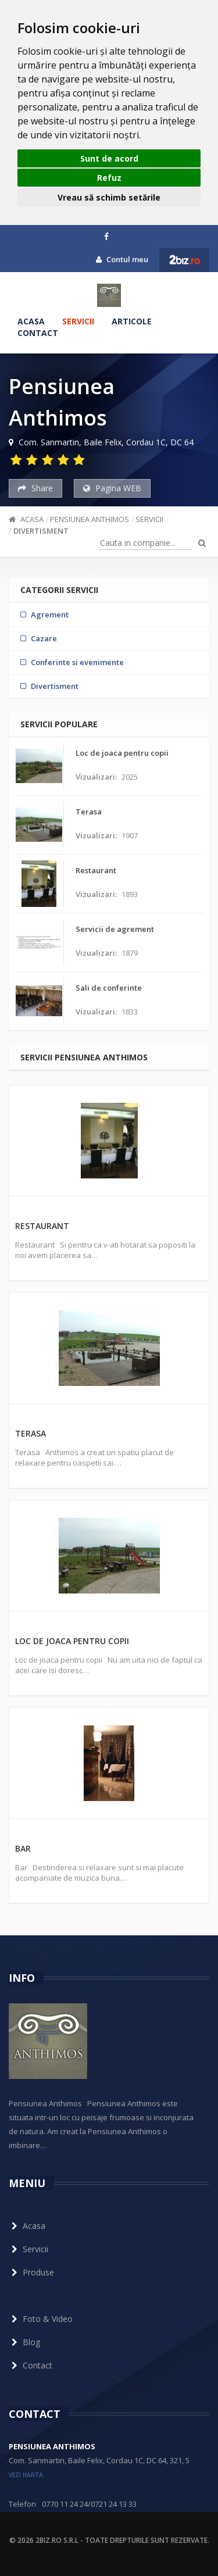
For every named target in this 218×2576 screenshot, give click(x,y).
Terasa (30, 1433)
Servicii (78, 321)
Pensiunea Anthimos (89, 519)
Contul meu (122, 259)
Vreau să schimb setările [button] (109, 197)
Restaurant (42, 1225)
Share (35, 488)
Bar (23, 1848)
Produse (31, 2272)
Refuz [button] (109, 177)
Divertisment (41, 531)
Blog (24, 2342)
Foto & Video (41, 2318)
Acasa (31, 321)
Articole (132, 321)
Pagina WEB (112, 488)
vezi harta (26, 2475)
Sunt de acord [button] (109, 158)
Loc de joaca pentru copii (72, 1640)
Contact (37, 332)
